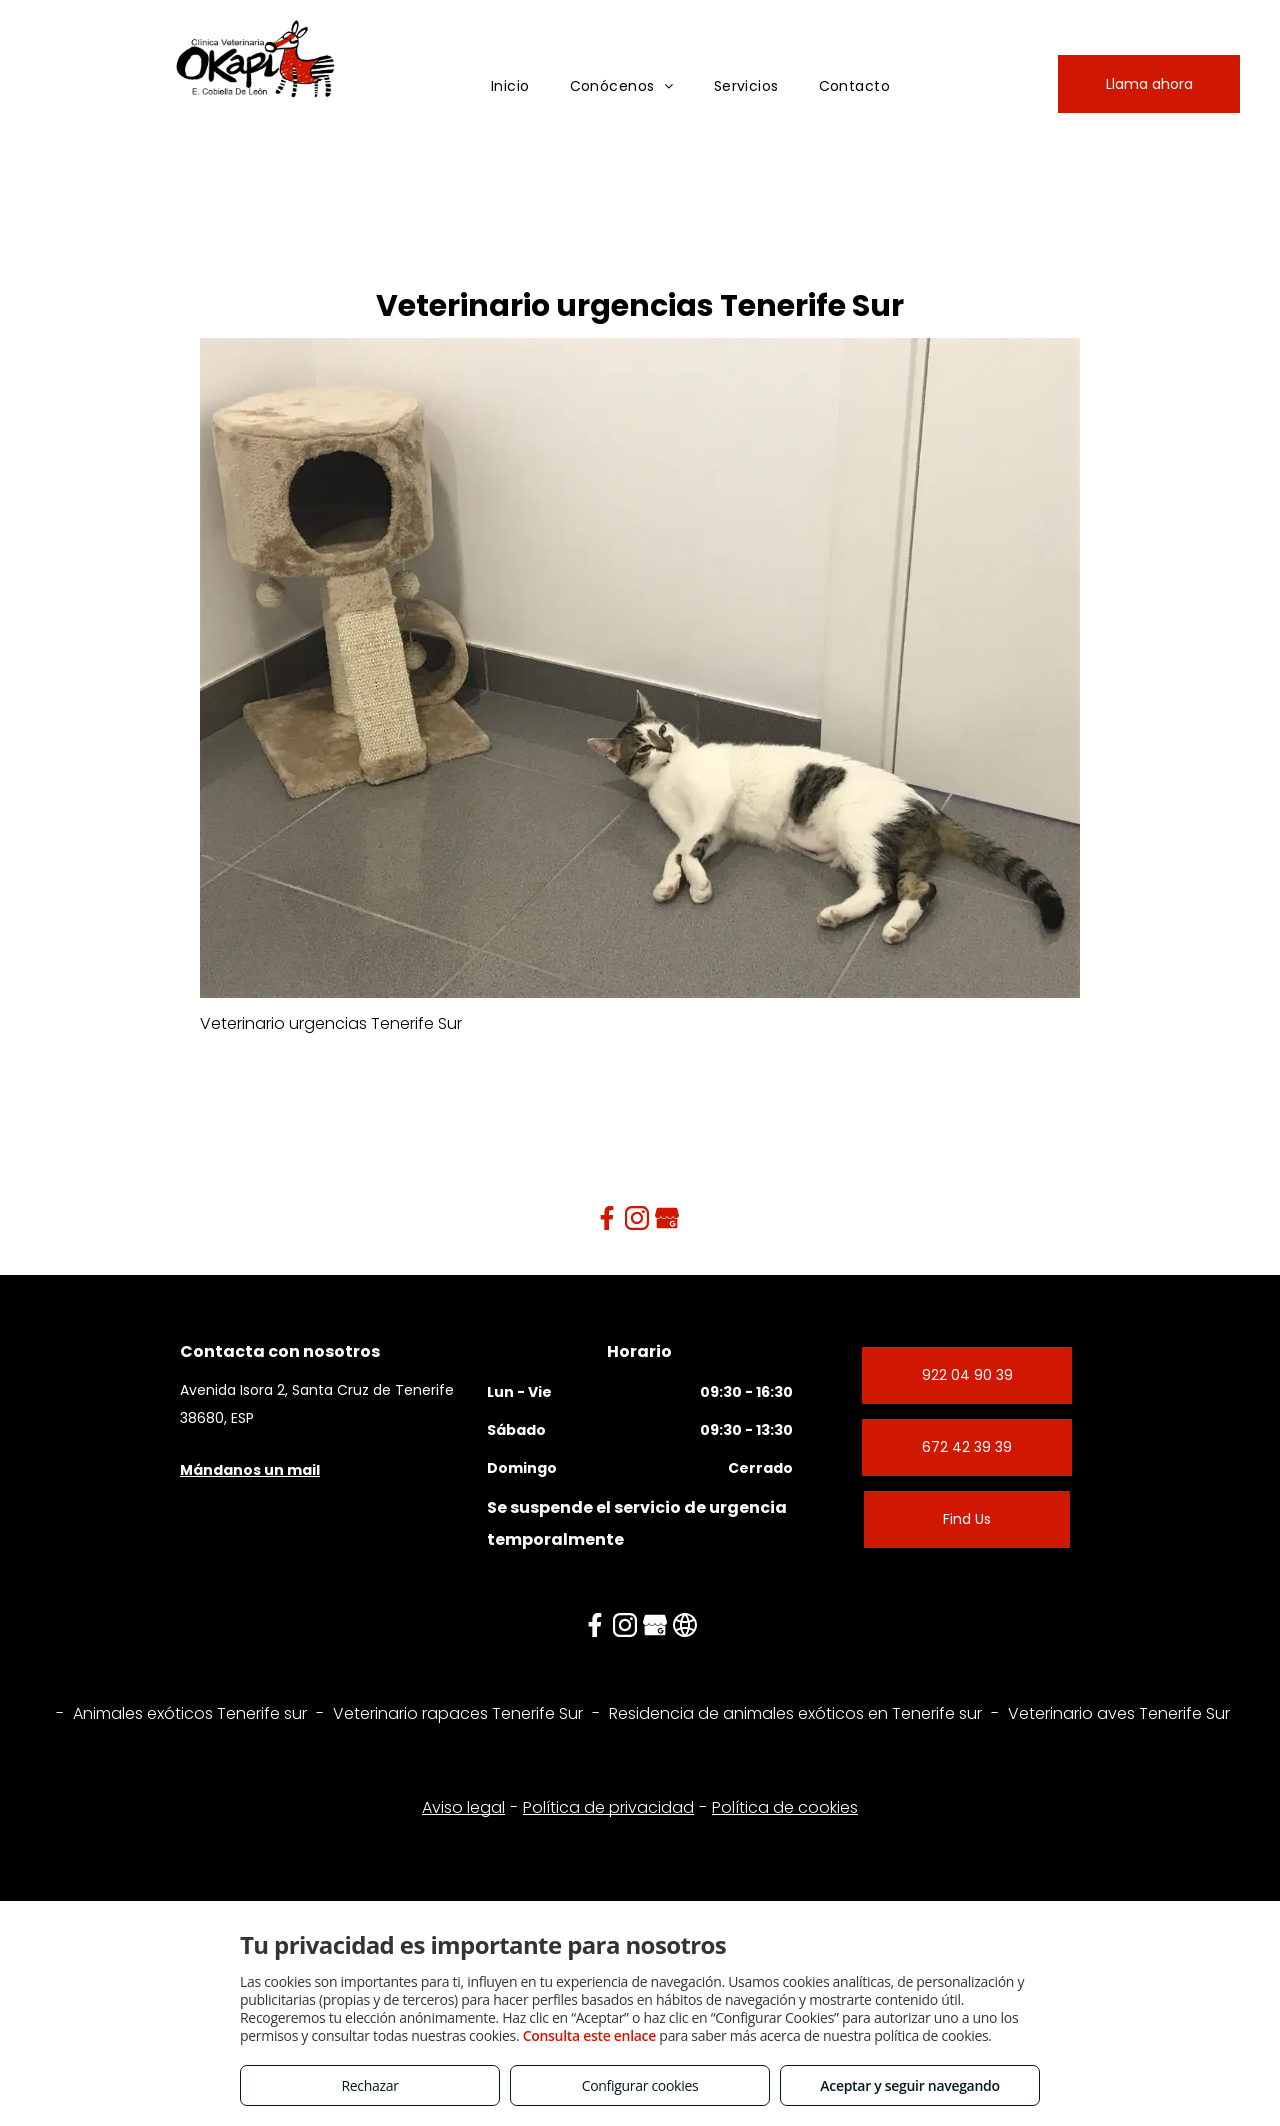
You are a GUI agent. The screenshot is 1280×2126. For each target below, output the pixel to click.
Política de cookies (785, 1807)
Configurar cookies (640, 2085)
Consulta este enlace (589, 2035)
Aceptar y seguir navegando (909, 2085)
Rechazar (369, 2085)
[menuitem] (510, 86)
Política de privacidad (608, 1807)
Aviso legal (463, 1807)
